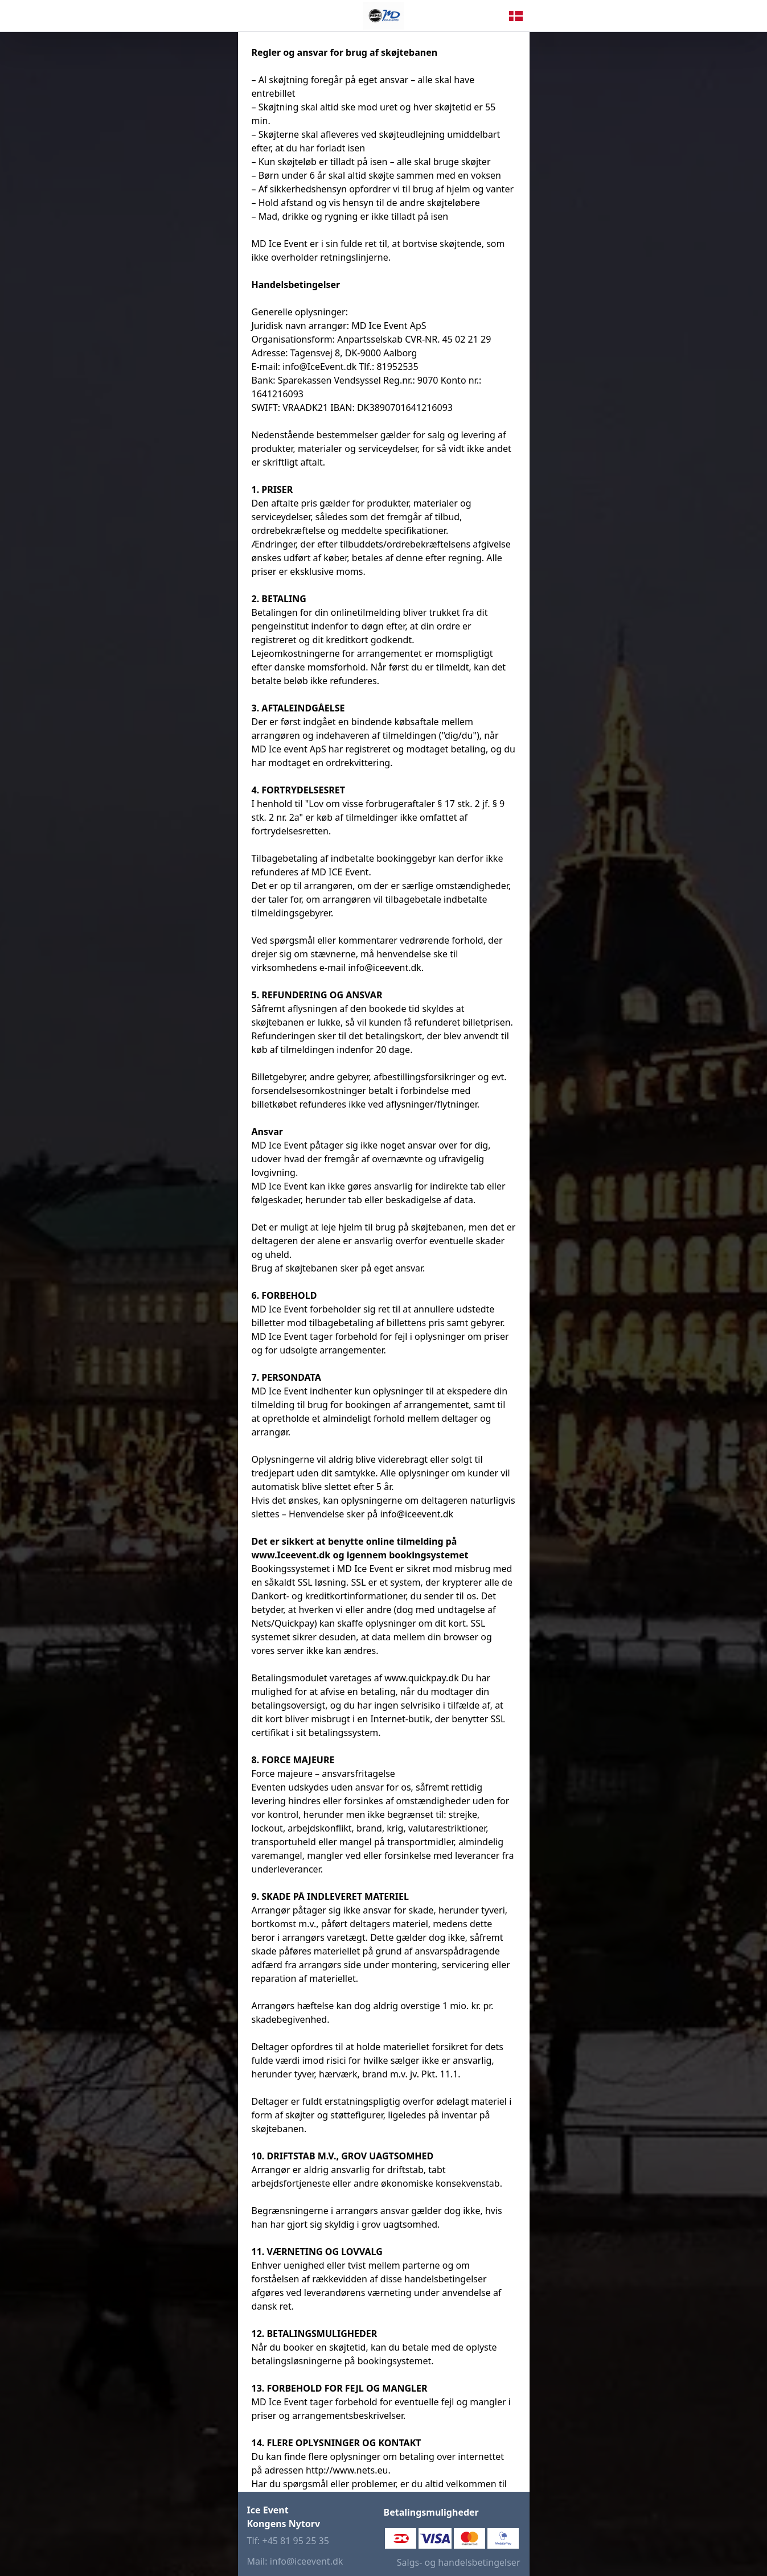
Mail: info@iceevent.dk (295, 2561)
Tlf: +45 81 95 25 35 (288, 2540)
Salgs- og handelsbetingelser (458, 2562)
